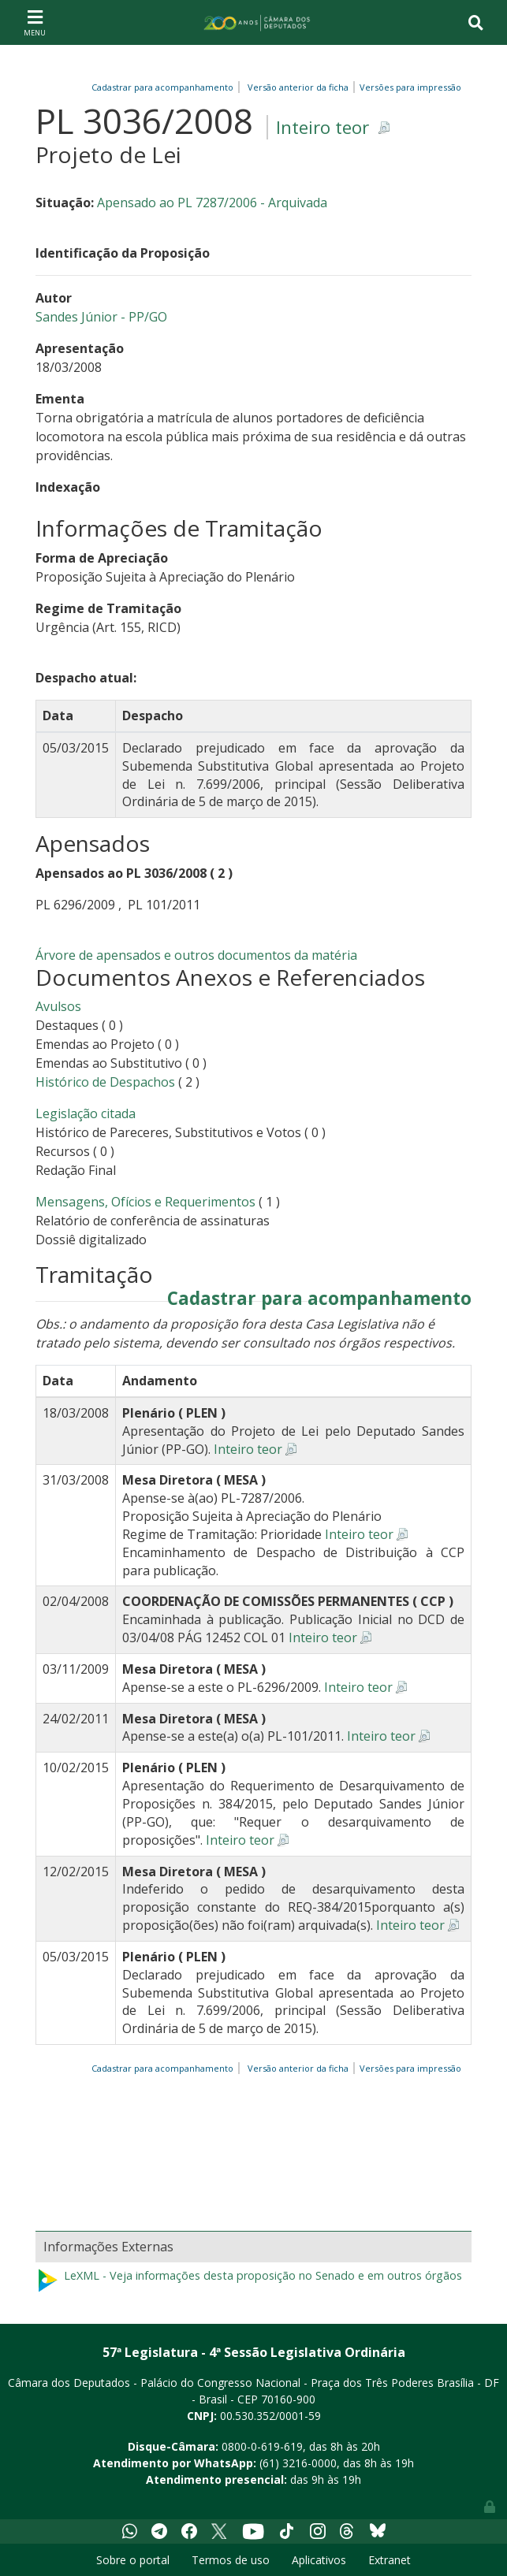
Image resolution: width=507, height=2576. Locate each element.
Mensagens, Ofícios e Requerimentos (145, 1201)
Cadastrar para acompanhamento (164, 87)
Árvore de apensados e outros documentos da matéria (196, 955)
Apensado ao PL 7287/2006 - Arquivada (212, 202)
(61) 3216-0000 (298, 2462)
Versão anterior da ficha (298, 87)
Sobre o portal (133, 2559)
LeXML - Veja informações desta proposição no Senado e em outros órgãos (248, 2280)
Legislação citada (85, 1113)
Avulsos (58, 1006)
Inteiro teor (322, 127)
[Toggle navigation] (34, 22)
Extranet (389, 2559)
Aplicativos (319, 2559)
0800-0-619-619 (262, 2446)
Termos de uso (231, 2559)
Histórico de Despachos (105, 1082)
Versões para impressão (408, 87)
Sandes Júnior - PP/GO (101, 316)
